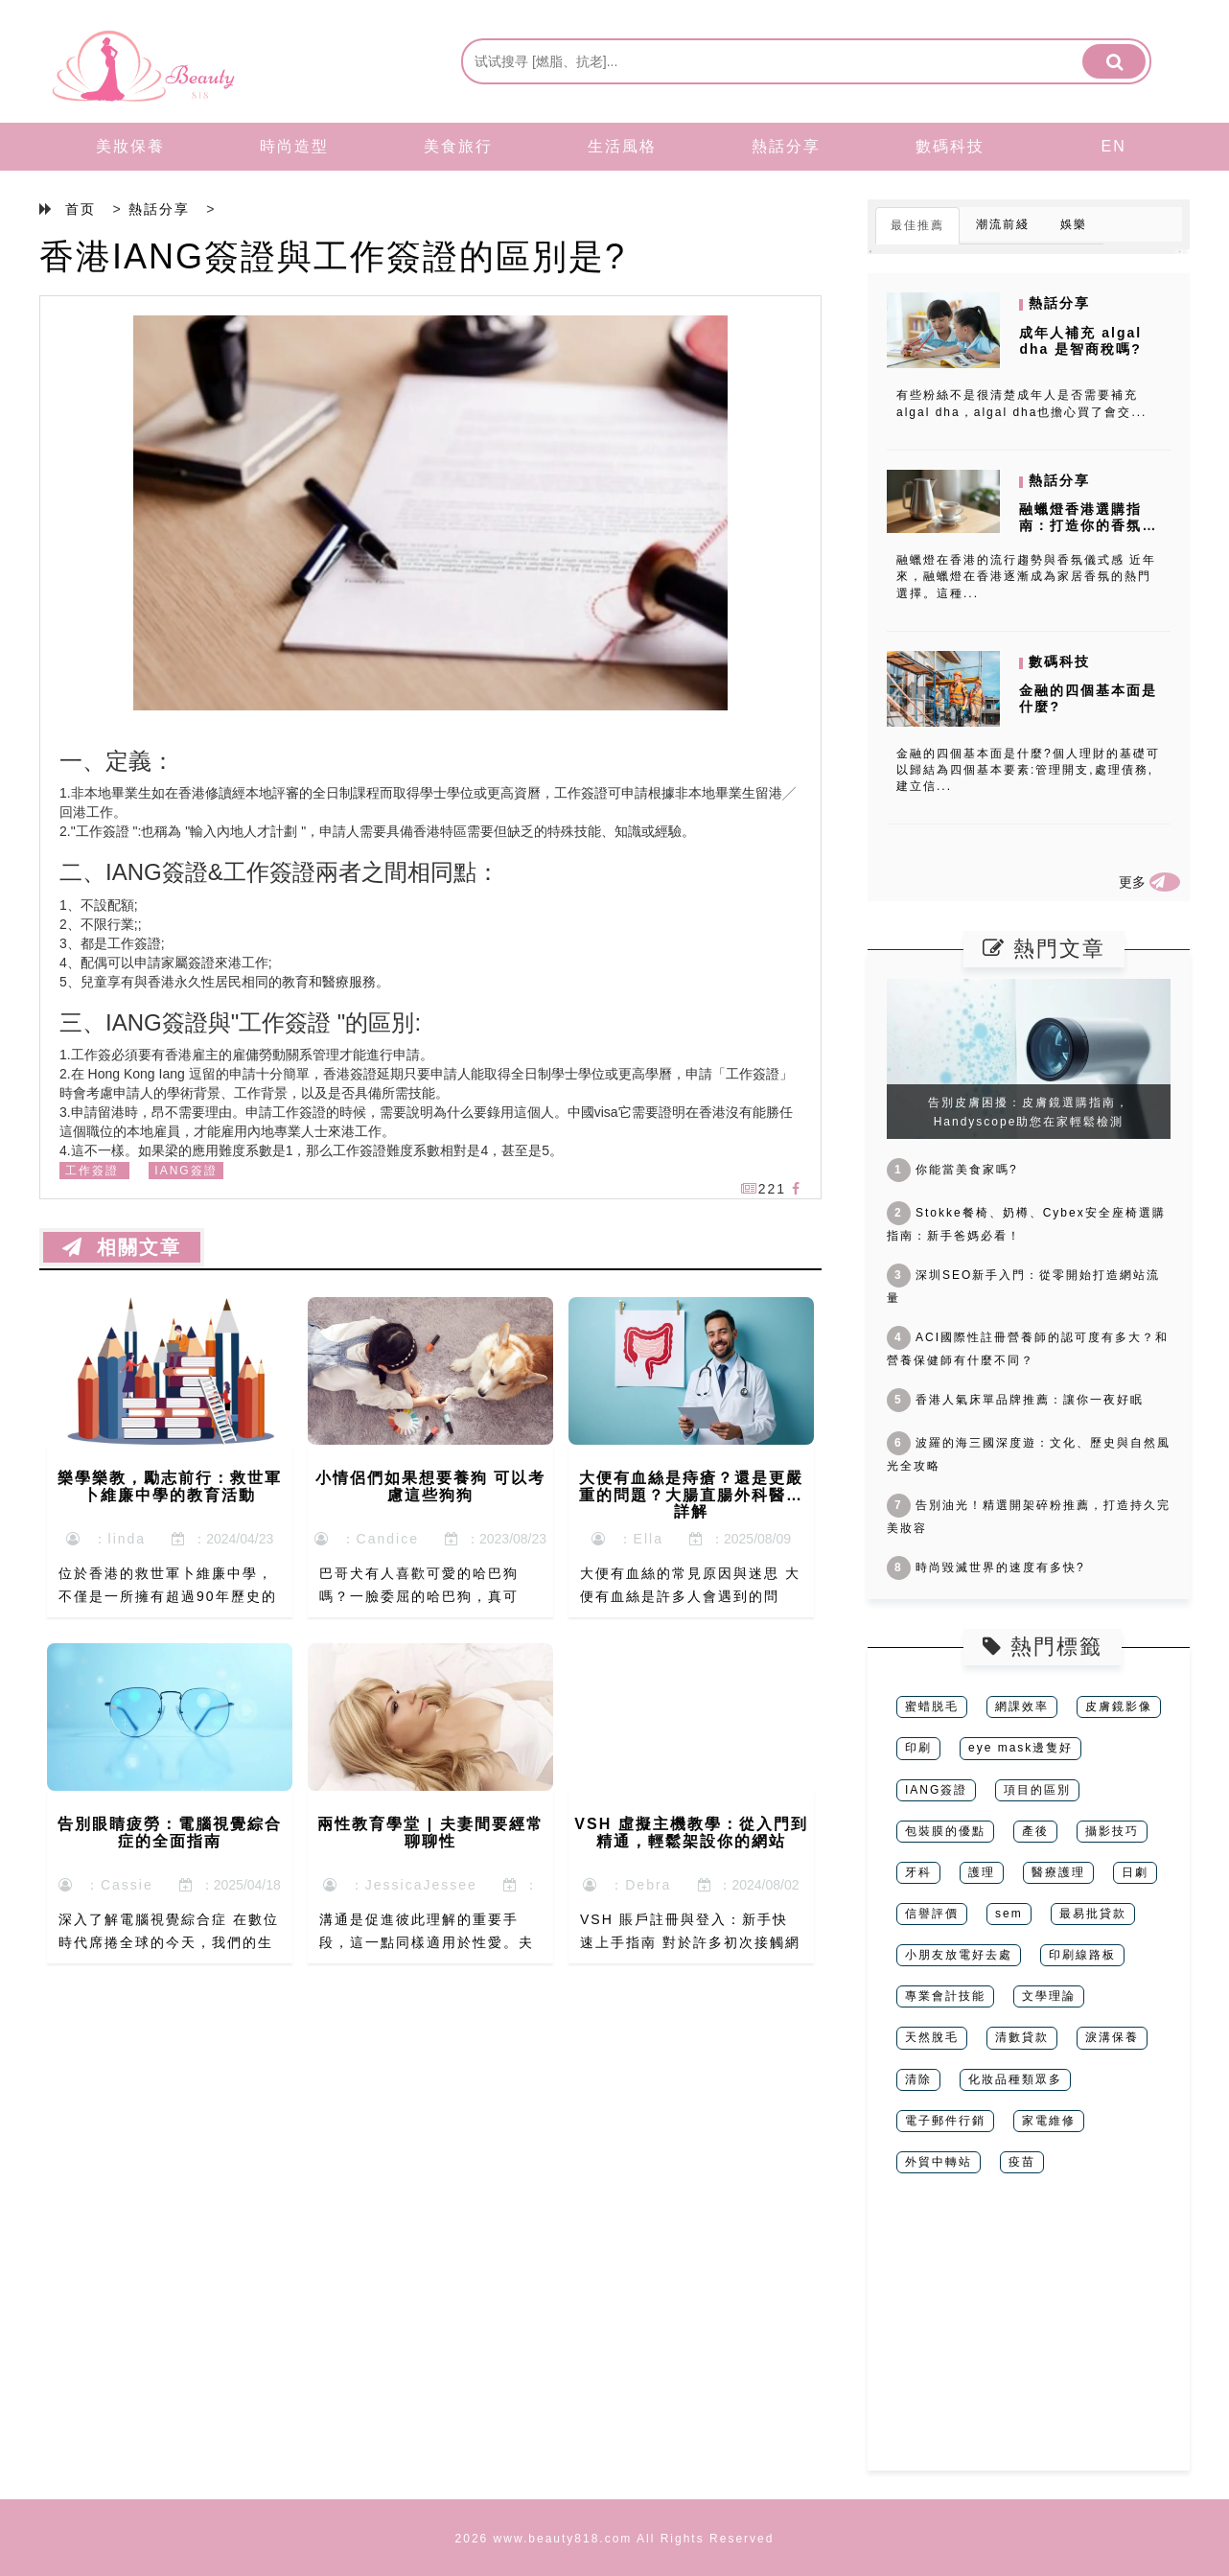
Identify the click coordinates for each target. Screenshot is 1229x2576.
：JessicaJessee (400, 1884)
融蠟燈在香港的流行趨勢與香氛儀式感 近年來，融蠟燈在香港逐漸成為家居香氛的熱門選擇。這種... (1026, 576)
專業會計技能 (945, 1996)
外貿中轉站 (938, 2162)
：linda (106, 1538)
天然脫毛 (932, 2037)
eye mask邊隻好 (1020, 1747)
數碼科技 (950, 146)
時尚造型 (294, 146)
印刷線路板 (1082, 1954)
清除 (918, 2079)
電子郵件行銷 (945, 2120)
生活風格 (622, 146)
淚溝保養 (1112, 2037)
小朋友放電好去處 (958, 1954)
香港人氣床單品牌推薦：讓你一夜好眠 (1015, 1399)
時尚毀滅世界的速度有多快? (986, 1567)
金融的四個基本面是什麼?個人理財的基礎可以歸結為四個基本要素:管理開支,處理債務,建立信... (1028, 770)
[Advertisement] (1029, 2336)
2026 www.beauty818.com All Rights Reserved (615, 2538)
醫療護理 (1058, 1872)
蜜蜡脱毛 (932, 1706)
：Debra (627, 1884)
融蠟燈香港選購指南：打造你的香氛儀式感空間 (1088, 525)
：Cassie (105, 1884)
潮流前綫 (1003, 224)
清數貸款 (1022, 2037)
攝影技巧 (1112, 1831)
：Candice (366, 1538)
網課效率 (1022, 1706)
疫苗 (1022, 2162)
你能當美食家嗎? (952, 1169)
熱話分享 (786, 146)
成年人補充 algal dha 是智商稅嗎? (1080, 341)
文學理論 (1049, 1996)
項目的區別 (1037, 1790)
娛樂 (1073, 224)
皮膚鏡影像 (1118, 1706)
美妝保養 (130, 146)
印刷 (918, 1747)
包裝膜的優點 (945, 1831)
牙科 (918, 1872)
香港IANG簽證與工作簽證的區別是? (332, 256)
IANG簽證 (185, 1170)
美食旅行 (458, 146)
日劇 (1135, 1872)
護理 (981, 1872)
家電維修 (1049, 2120)
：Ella (627, 1538)
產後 (1035, 1831)
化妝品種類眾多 (1015, 2079)
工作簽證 (92, 1170)
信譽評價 (932, 1913)
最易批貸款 (1092, 1913)
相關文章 (121, 1247)
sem (1009, 1913)
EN (1113, 146)
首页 (80, 209)
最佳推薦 (917, 225)
